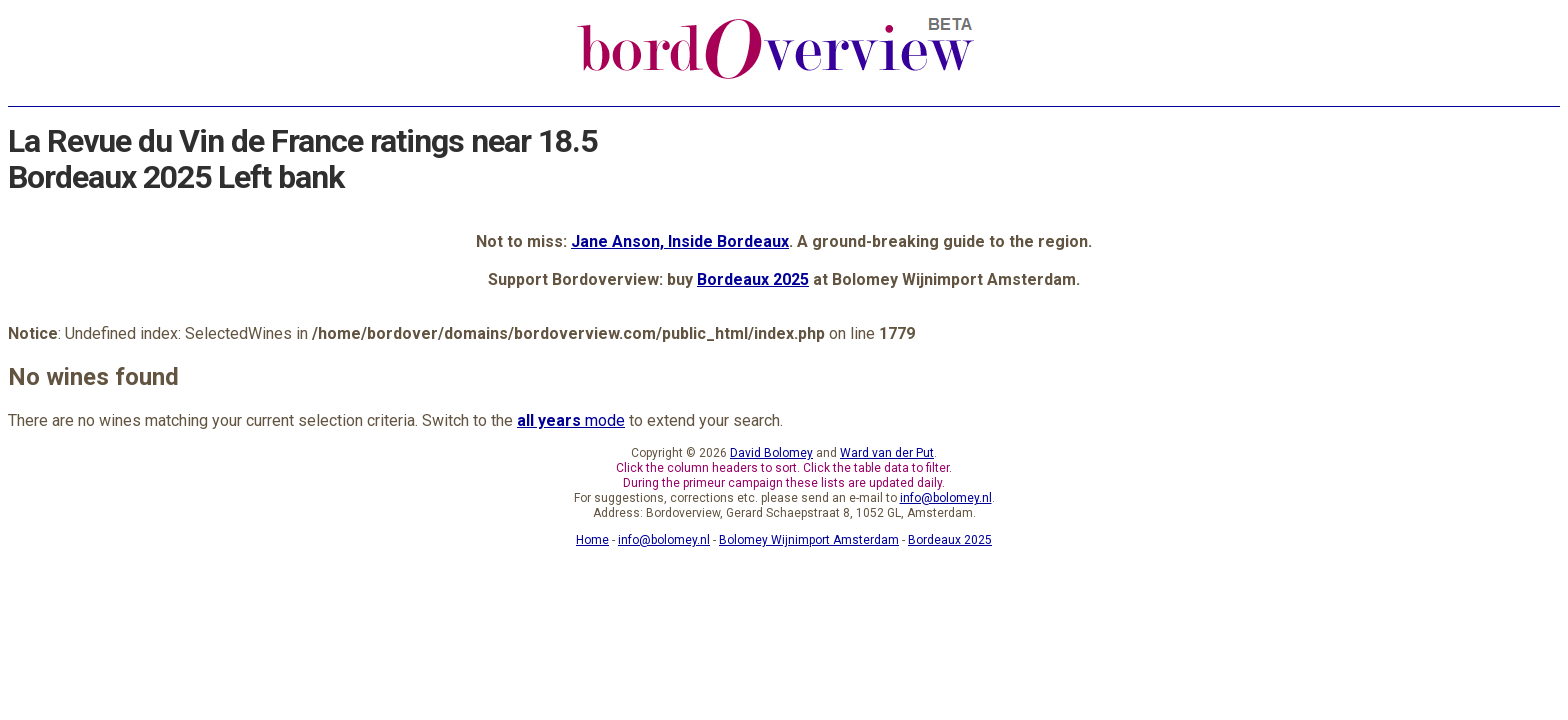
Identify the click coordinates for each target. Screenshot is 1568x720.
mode (571, 420)
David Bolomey (771, 453)
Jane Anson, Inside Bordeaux (680, 241)
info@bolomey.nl (946, 498)
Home (592, 540)
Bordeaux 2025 (753, 279)
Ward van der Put (887, 453)
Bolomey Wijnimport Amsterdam (809, 540)
